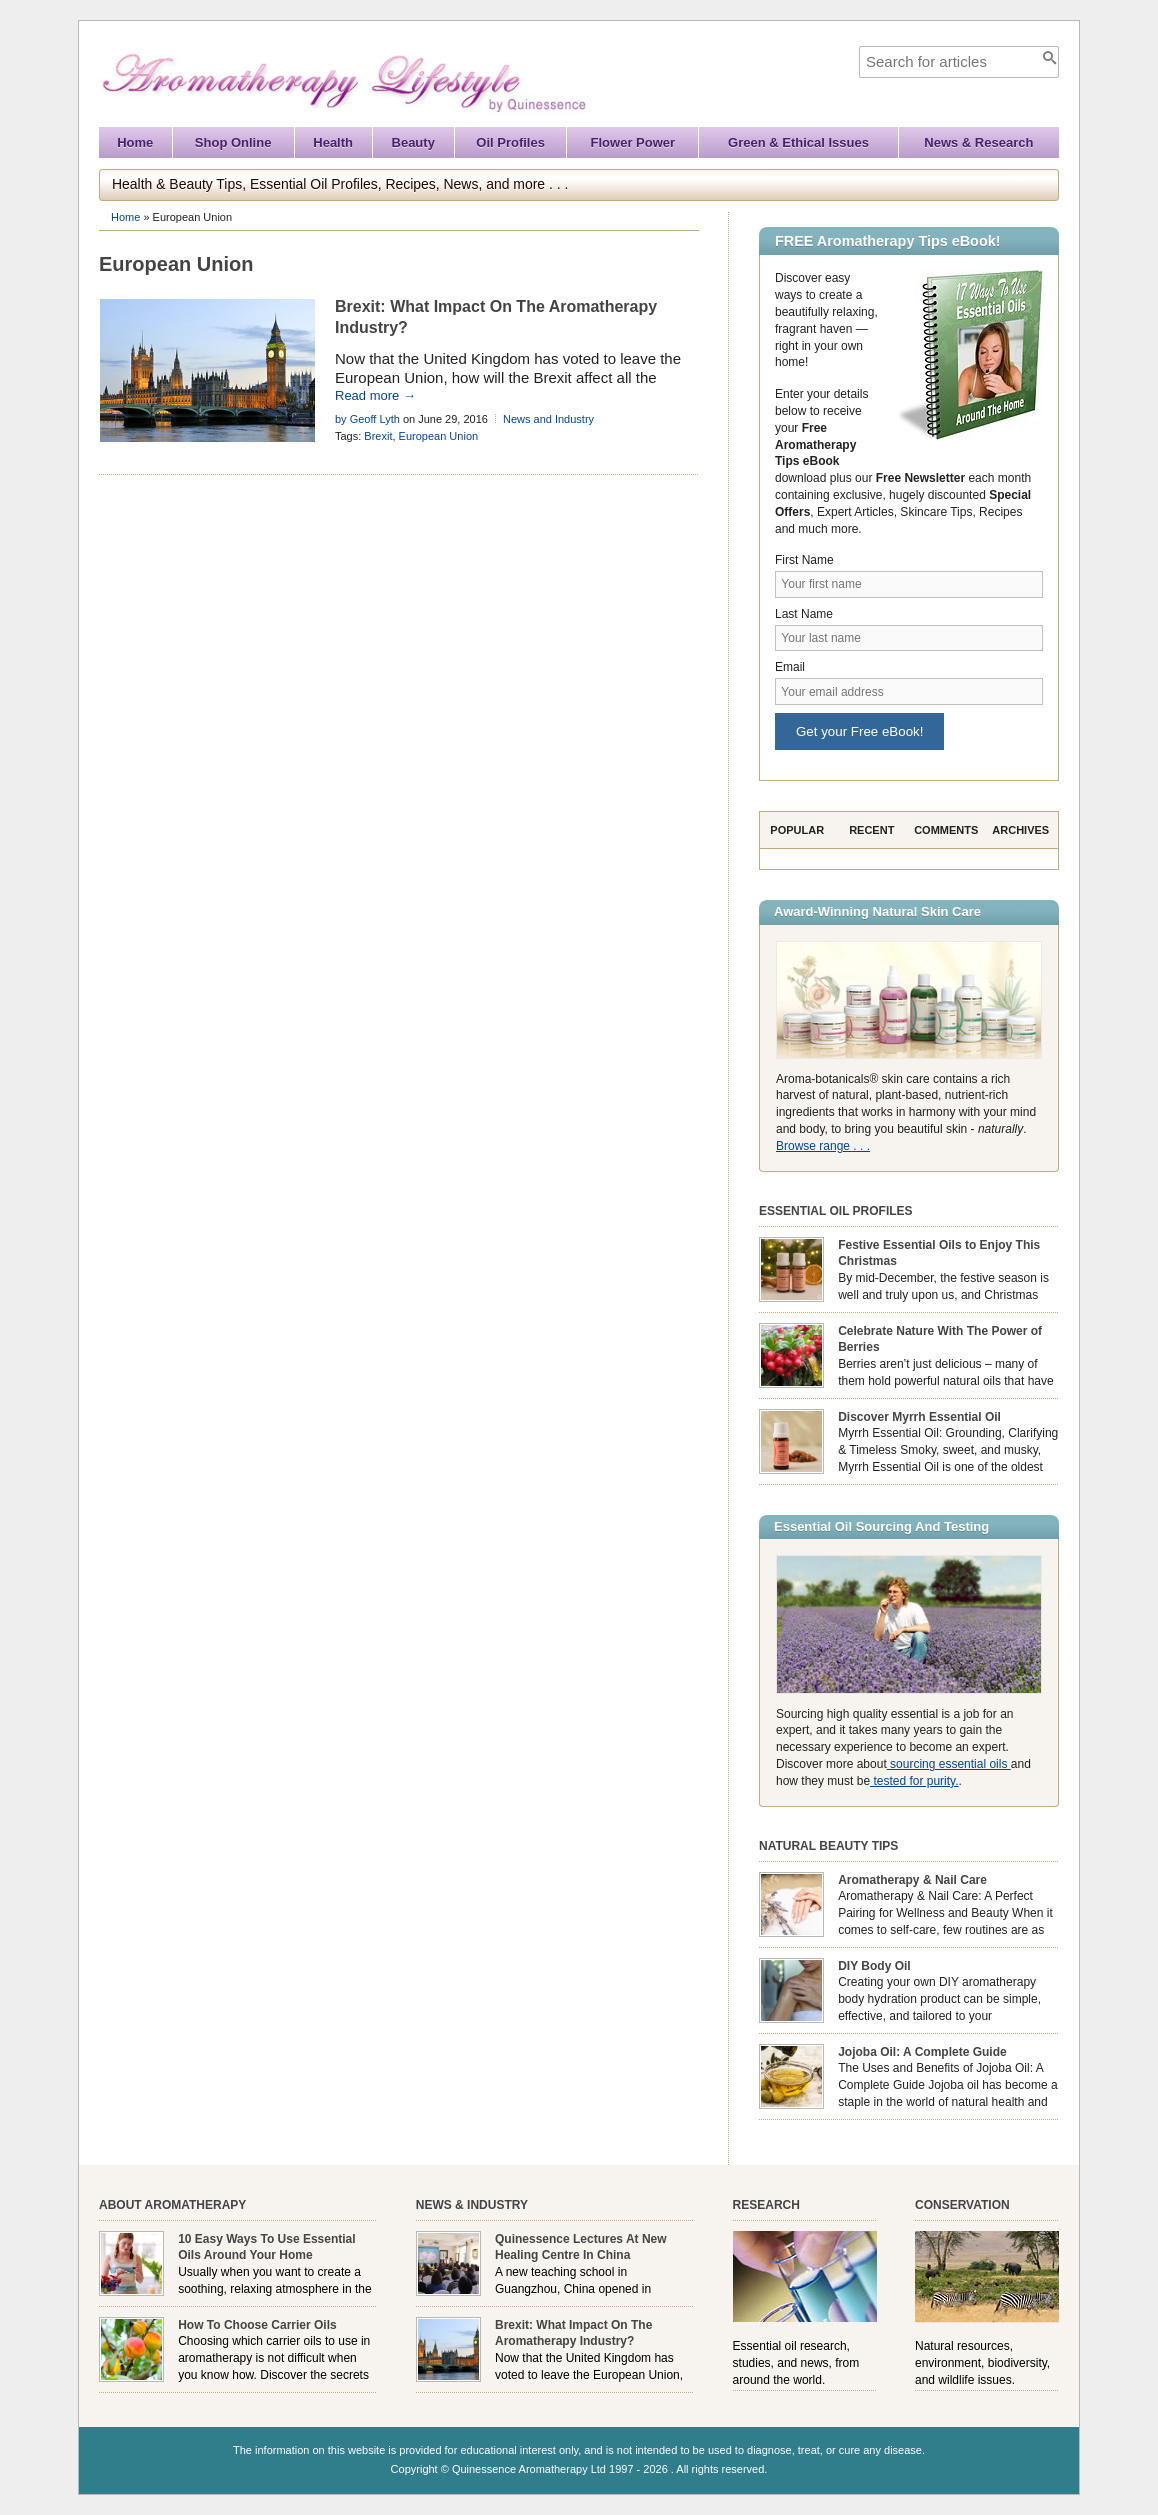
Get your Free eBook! (859, 731)
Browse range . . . (823, 1146)
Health (333, 142)
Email (790, 667)
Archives (1020, 830)
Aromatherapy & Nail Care (912, 1880)
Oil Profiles (510, 142)
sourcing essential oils (949, 1764)
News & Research (978, 142)
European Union (439, 436)
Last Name (804, 614)
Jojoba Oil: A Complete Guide (922, 2052)
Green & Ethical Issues (798, 142)
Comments (946, 830)
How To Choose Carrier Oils (257, 2325)
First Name (804, 560)
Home (135, 142)
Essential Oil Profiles (836, 1211)
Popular (797, 830)
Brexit (378, 436)
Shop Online (233, 142)
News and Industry (548, 419)
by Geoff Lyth (367, 419)
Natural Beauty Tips (828, 1846)
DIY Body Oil (874, 1966)
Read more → (375, 395)
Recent (871, 830)
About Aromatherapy (172, 2205)
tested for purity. (914, 1781)
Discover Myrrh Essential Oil (919, 1417)
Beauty (413, 142)
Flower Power (633, 142)
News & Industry (472, 2205)
